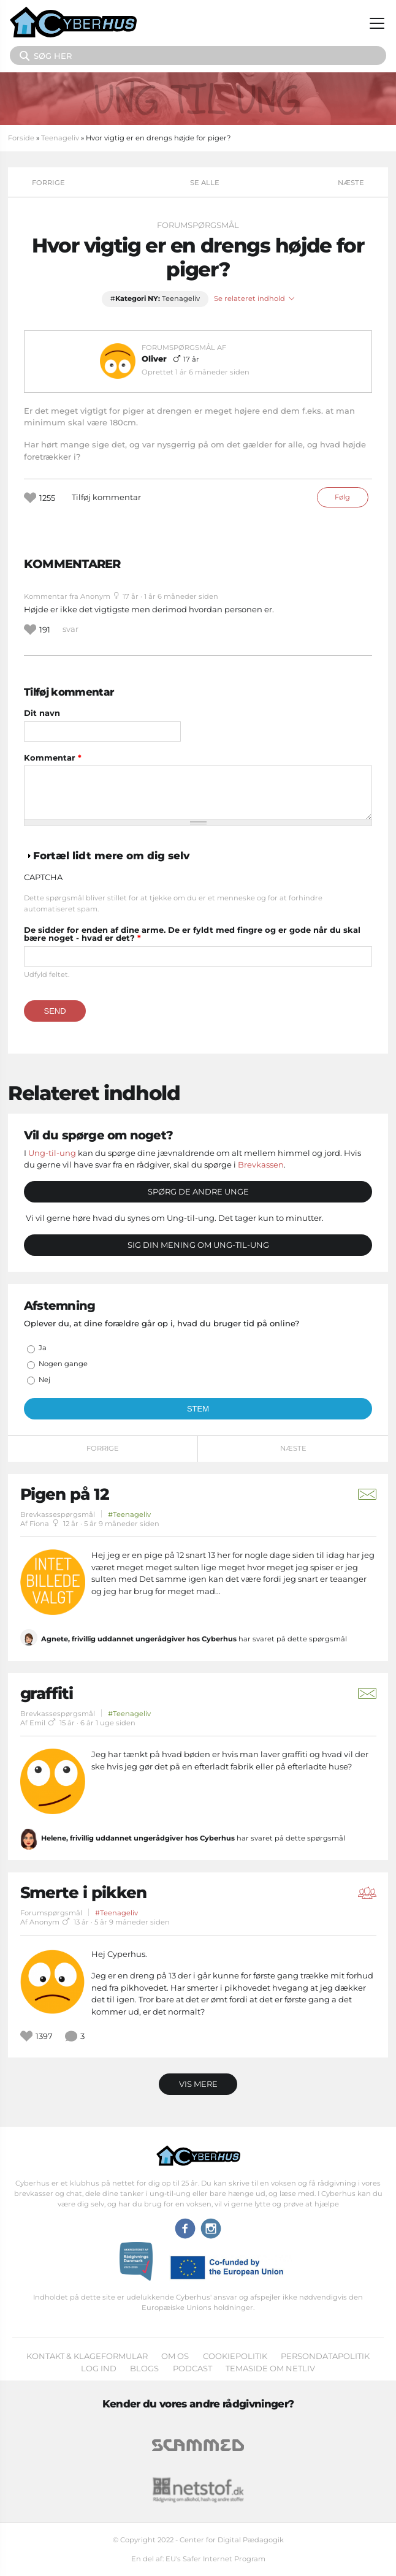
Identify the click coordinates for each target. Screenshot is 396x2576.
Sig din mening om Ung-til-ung (198, 1245)
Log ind (98, 2368)
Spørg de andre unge (198, 1191)
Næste (351, 182)
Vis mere (198, 2084)
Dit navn (42, 713)
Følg (342, 497)
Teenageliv (60, 138)
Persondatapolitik (325, 2356)
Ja (43, 1347)
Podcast (192, 2368)
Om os (175, 2356)
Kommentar (53, 758)
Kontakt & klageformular (87, 2356)
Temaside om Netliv (270, 2368)
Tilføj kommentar (106, 497)
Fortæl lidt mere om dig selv (111, 855)
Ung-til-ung (52, 1153)
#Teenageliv (129, 1514)
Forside (21, 138)
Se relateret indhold (254, 298)
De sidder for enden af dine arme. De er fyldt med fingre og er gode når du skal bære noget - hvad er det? (192, 934)
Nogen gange (63, 1363)
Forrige (48, 182)
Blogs (144, 2368)
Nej (44, 1379)
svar (70, 629)
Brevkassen (261, 1164)
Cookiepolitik (235, 2356)
